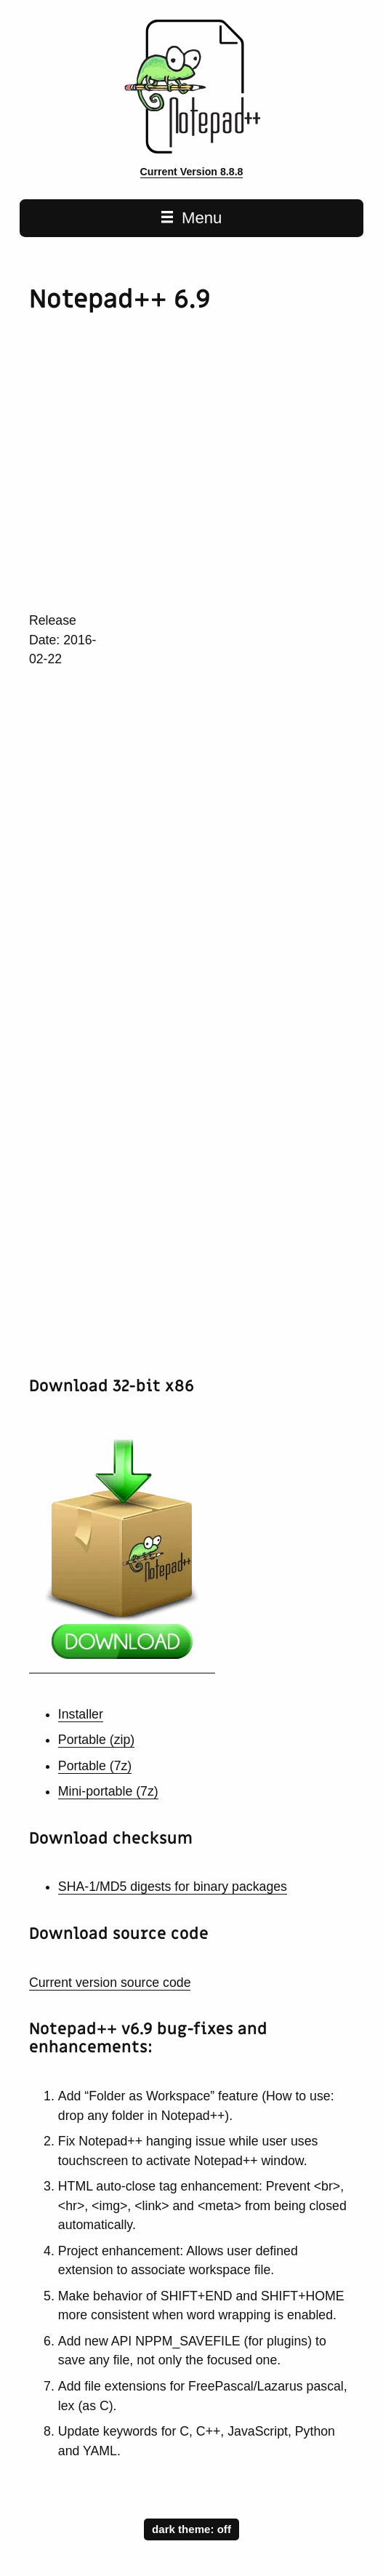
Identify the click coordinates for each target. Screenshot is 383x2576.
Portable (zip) (96, 1739)
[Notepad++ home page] (191, 150)
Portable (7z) (95, 1766)
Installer (80, 1714)
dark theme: (191, 2528)
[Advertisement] (206, 475)
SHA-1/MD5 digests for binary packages (172, 1886)
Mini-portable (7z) (108, 1791)
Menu (191, 218)
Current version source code (110, 1982)
